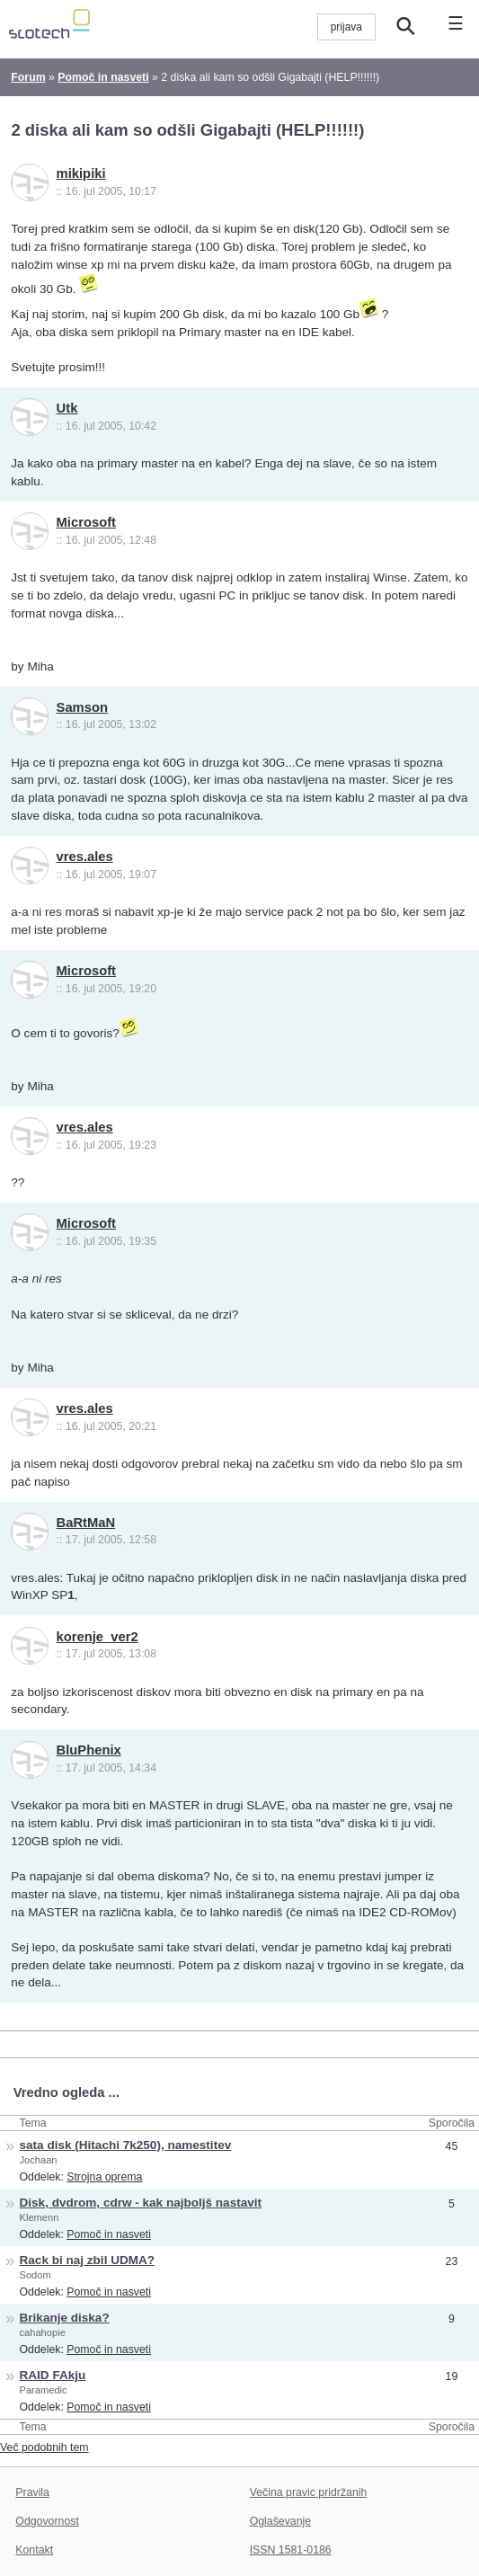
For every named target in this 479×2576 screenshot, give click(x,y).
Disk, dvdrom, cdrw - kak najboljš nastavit (141, 2202)
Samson (82, 707)
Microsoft (86, 522)
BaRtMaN (86, 1522)
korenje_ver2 (97, 1637)
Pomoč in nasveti (109, 2234)
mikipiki (81, 173)
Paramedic (43, 2390)
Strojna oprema (104, 2177)
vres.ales (85, 856)
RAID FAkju (53, 2375)
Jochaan (39, 2159)
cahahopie (43, 2332)
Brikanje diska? (65, 2317)
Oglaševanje (280, 2521)
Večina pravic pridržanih (309, 2492)
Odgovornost (47, 2521)
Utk (67, 408)
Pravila (32, 2492)
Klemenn (39, 2217)
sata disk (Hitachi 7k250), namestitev (126, 2145)
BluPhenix (89, 1750)
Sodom (35, 2275)
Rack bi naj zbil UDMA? (87, 2260)
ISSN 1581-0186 (291, 2550)
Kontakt (34, 2550)
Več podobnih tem (44, 2447)
